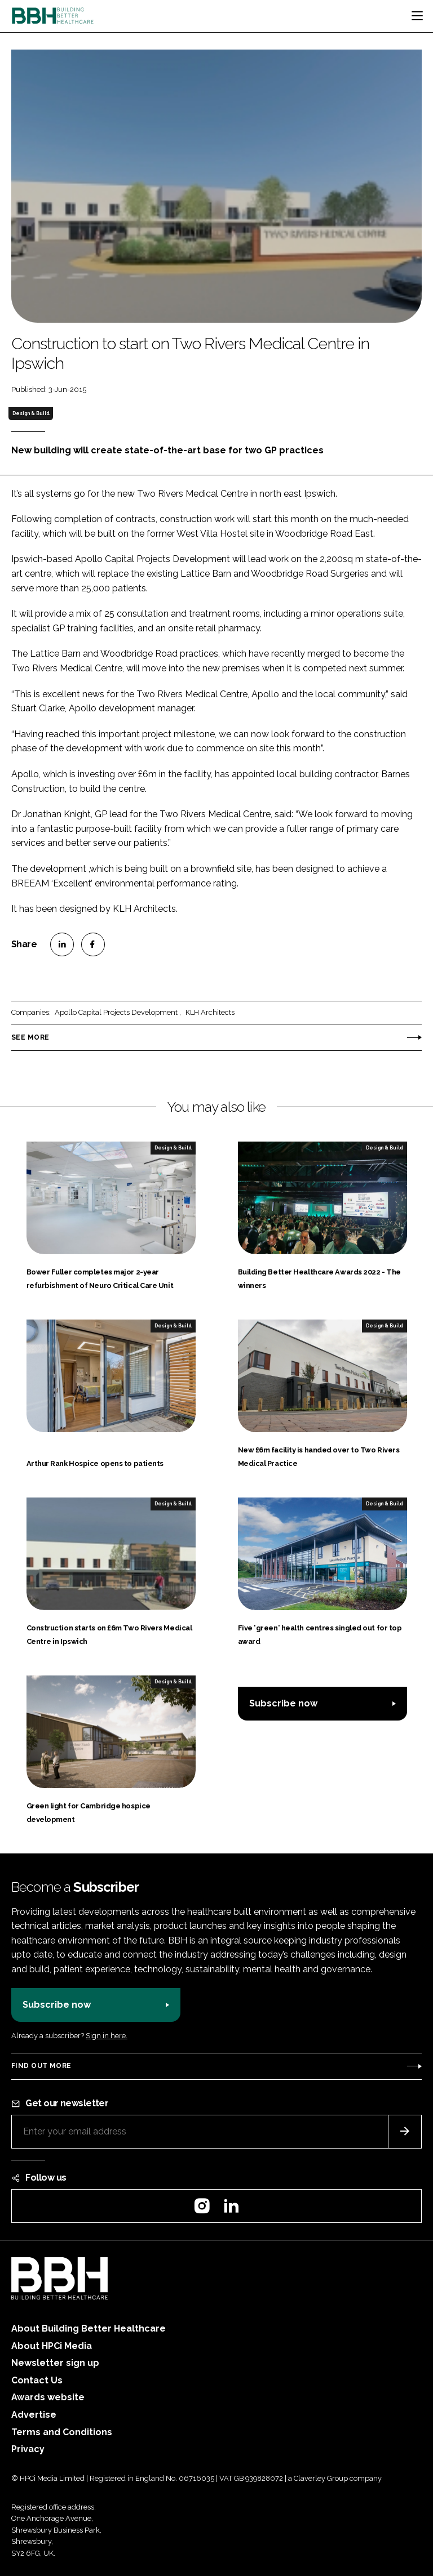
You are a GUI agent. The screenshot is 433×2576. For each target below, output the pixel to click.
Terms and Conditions (61, 2432)
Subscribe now (283, 1703)
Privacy (28, 2449)
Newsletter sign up (55, 2362)
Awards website (48, 2397)
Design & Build (31, 413)
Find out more (41, 2066)
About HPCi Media (51, 2346)
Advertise (33, 2414)
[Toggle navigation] (417, 15)
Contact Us (37, 2380)
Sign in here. (106, 2035)
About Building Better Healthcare (88, 2328)
